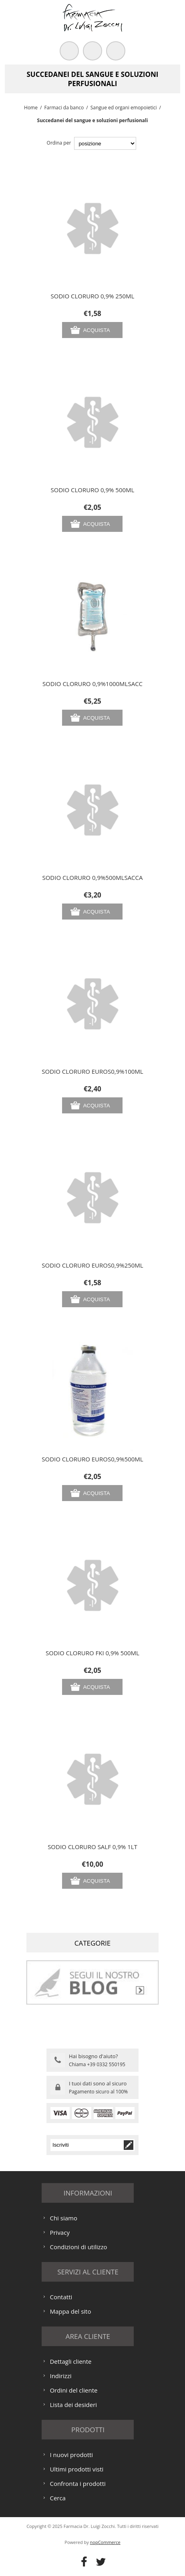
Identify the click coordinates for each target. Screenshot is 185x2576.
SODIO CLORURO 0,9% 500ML (93, 489)
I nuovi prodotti (71, 2455)
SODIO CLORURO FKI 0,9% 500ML (92, 1652)
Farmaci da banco (64, 107)
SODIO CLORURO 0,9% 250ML (93, 296)
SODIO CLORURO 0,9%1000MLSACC (92, 683)
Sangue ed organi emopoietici (123, 107)
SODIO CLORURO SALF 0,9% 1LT (92, 1846)
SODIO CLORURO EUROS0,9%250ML (92, 1265)
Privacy (59, 2232)
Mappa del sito (70, 2311)
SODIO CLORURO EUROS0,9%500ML (92, 1459)
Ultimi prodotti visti (76, 2469)
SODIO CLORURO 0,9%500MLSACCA (92, 877)
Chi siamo (63, 2218)
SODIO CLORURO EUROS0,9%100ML (92, 1071)
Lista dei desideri (73, 2405)
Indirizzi (60, 2376)
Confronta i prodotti (77, 2483)
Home (31, 107)
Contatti (61, 2297)
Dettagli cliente (70, 2361)
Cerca (58, 2498)
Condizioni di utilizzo (78, 2247)
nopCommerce (105, 2542)
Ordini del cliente (73, 2390)
